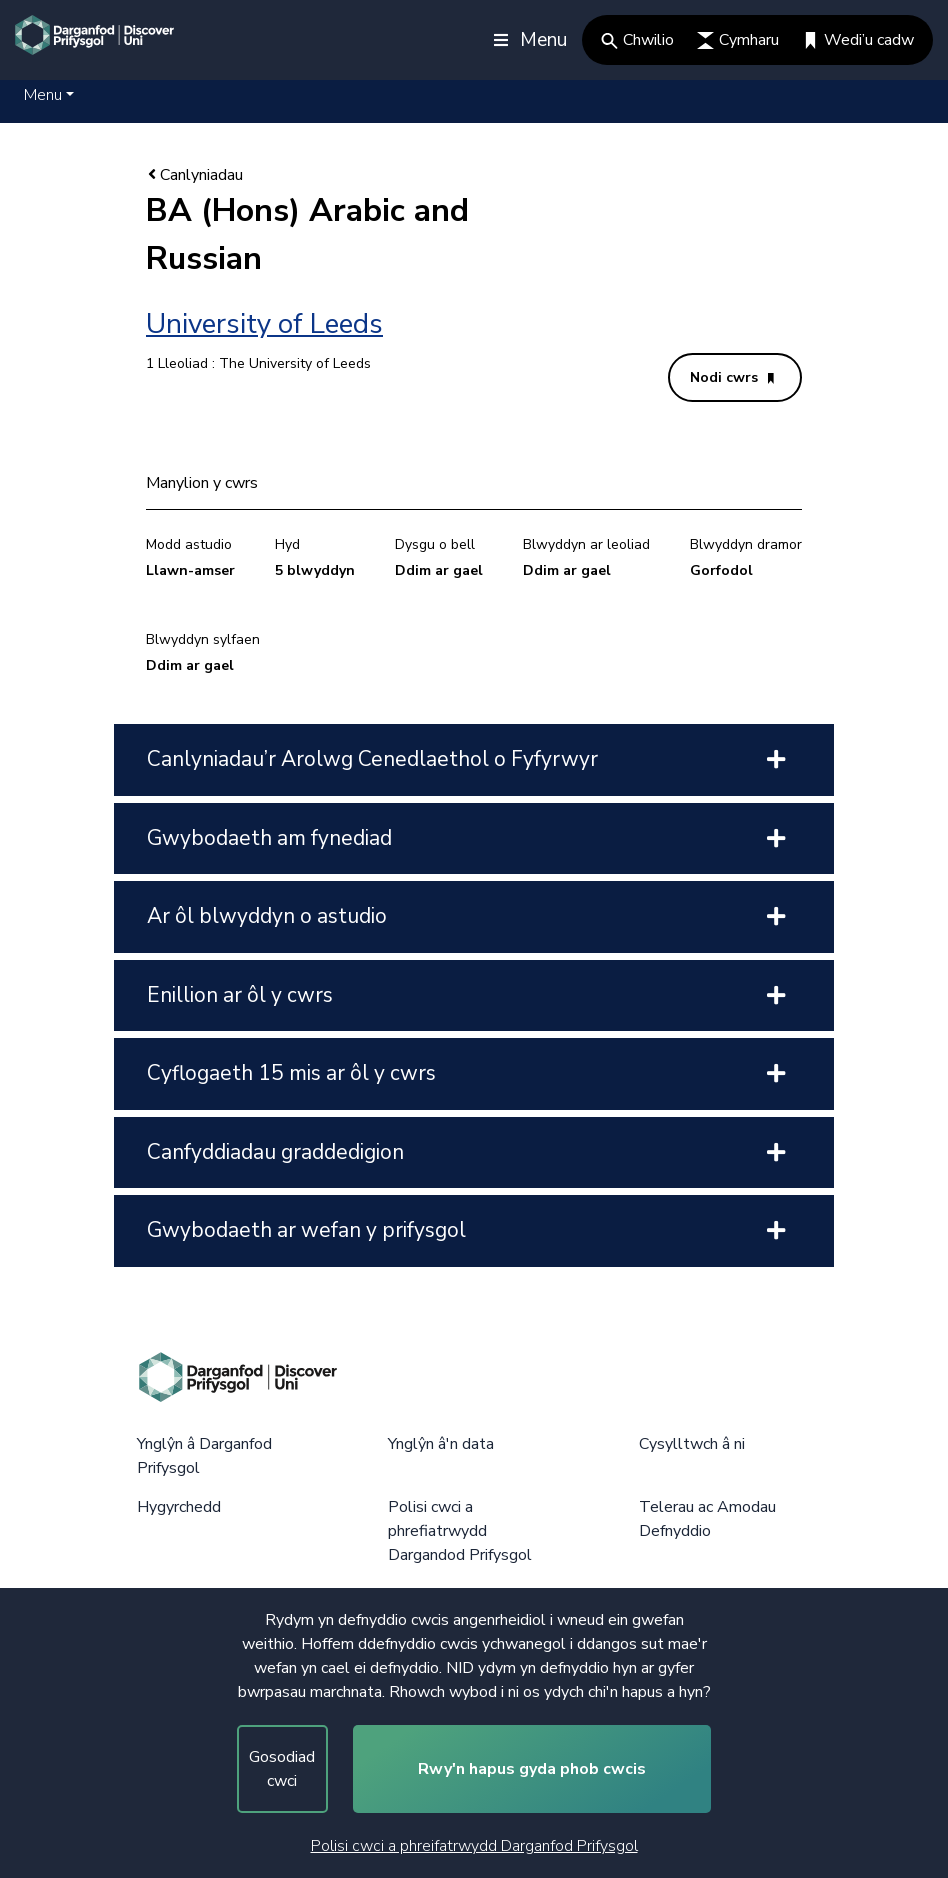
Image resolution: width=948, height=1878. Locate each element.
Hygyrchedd (179, 1507)
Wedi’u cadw (858, 40)
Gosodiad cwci (282, 1769)
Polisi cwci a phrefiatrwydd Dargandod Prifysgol (460, 1531)
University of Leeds (264, 324)
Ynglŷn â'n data (441, 1444)
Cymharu (738, 40)
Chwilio (637, 40)
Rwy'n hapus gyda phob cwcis (532, 1769)
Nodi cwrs (732, 377)
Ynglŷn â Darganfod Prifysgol (204, 1456)
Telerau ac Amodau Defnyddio (707, 1519)
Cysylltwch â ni (692, 1444)
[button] (49, 95)
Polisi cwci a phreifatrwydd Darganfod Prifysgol (474, 1846)
